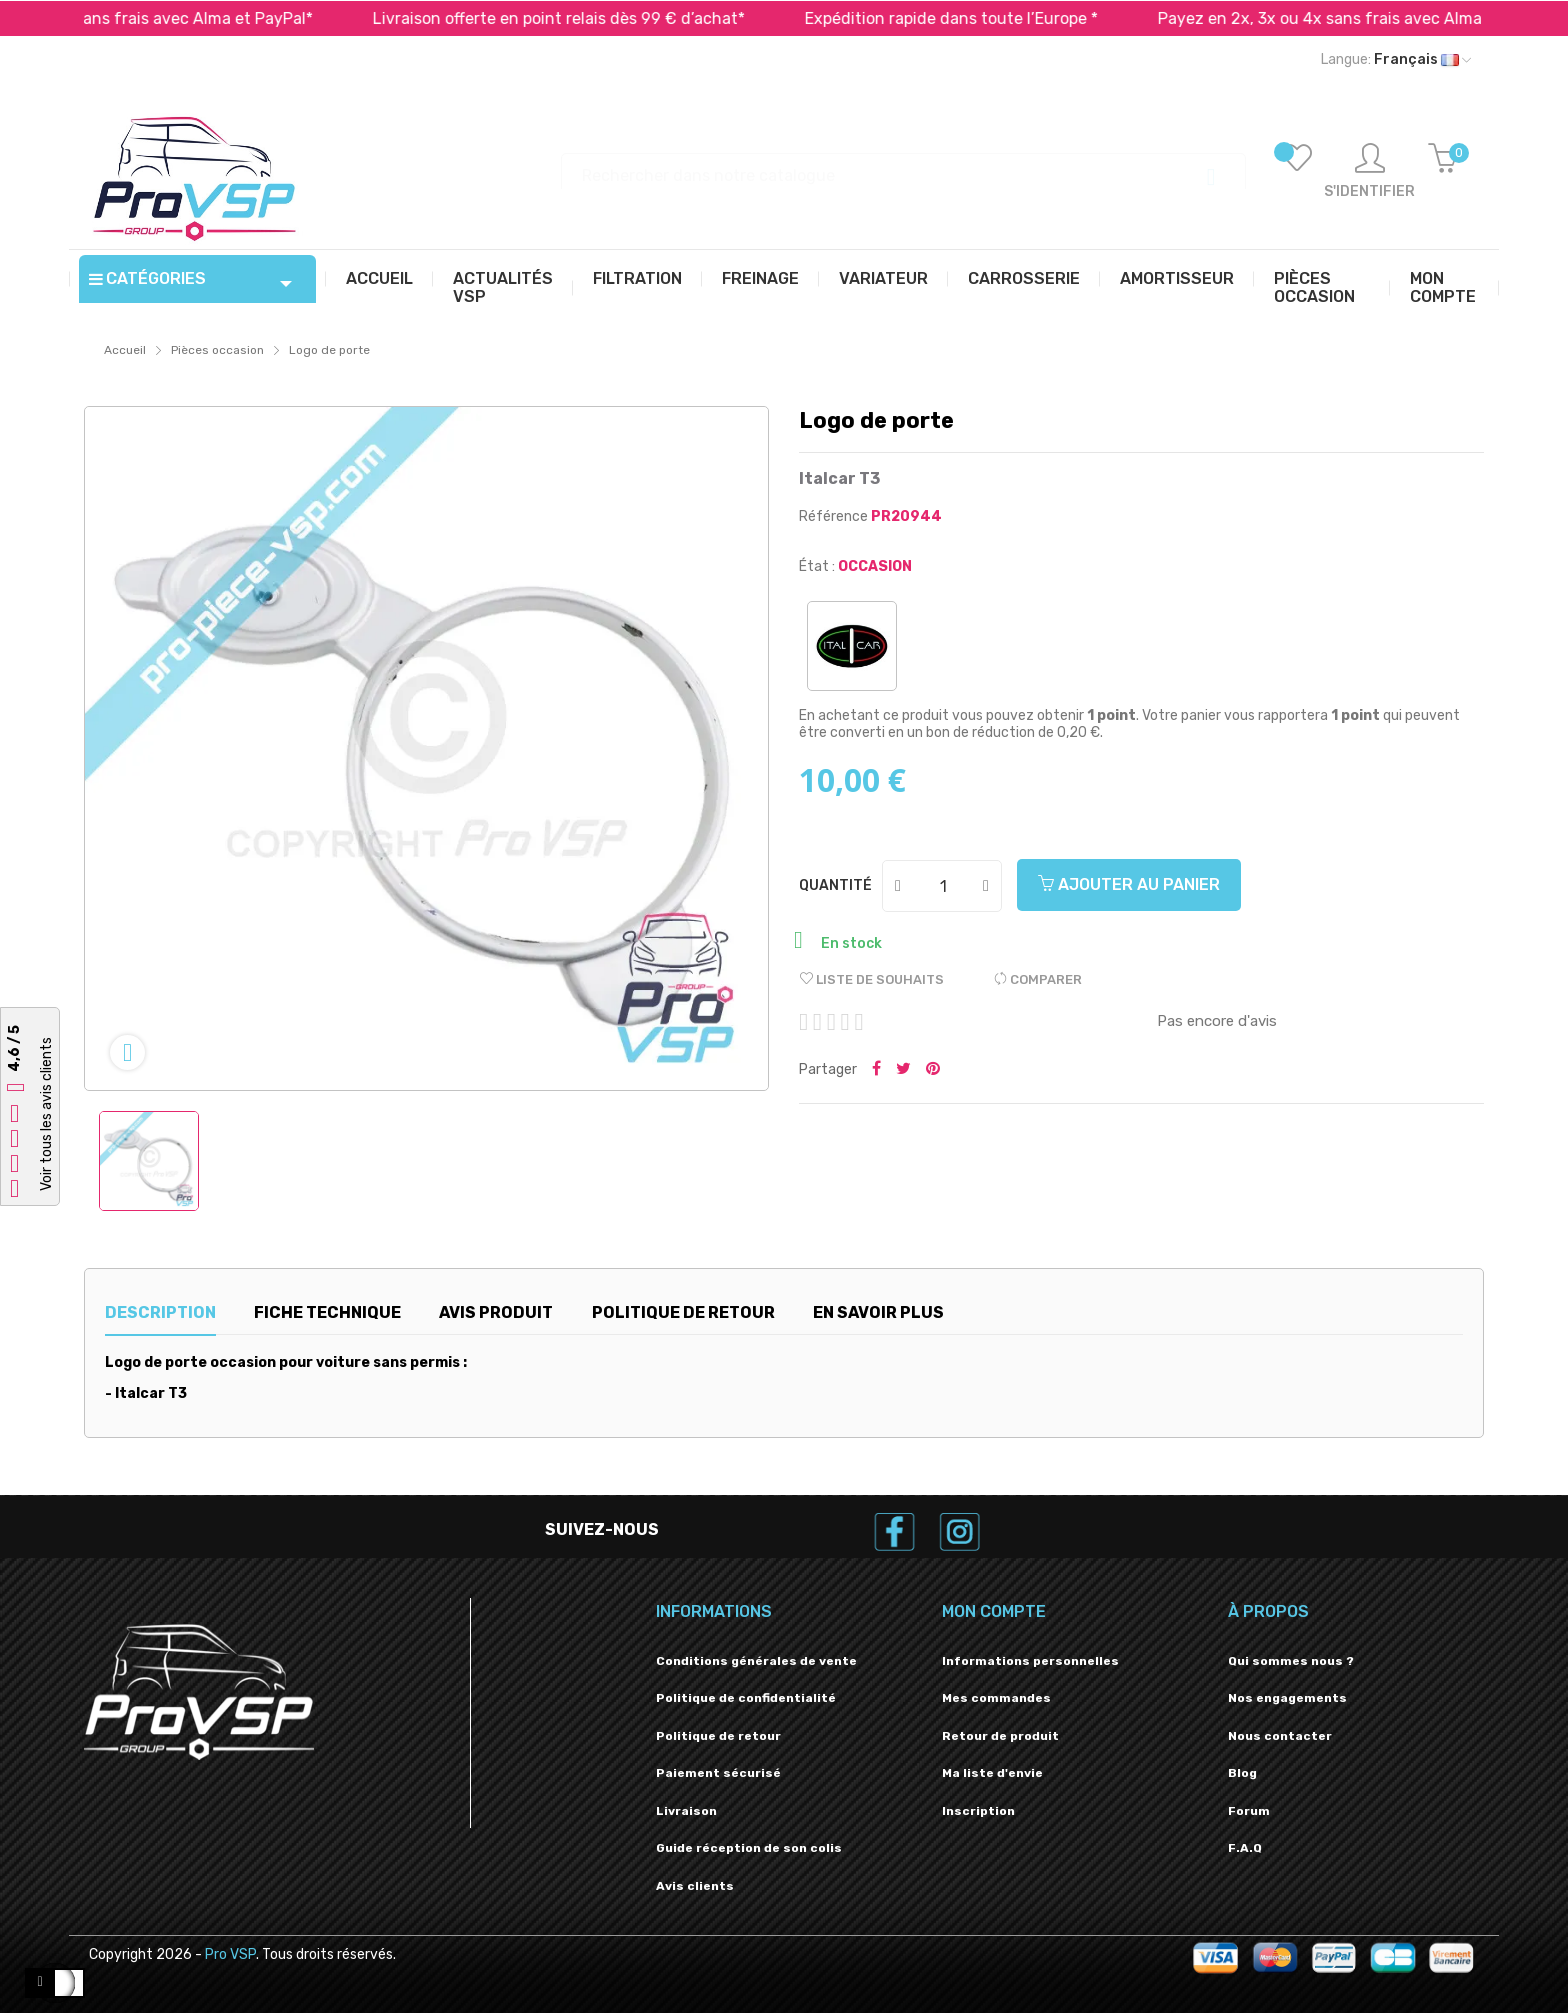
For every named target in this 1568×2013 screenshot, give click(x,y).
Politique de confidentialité (746, 1698)
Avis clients (695, 1886)
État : (817, 566)
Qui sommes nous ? (1291, 1661)
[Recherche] (903, 166)
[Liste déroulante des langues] (1396, 60)
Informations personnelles (1030, 1661)
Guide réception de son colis (749, 1848)
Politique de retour (718, 1736)
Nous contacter (1280, 1736)
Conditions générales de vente (756, 1661)
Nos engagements (1287, 1698)
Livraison (686, 1811)
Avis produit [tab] (496, 1312)
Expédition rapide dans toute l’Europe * (1001, 18)
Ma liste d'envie (992, 1773)
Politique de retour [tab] (683, 1312)
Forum (1249, 1811)
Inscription (978, 1811)
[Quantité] (943, 886)
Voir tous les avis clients (46, 1114)
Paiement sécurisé (718, 1773)
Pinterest (933, 1070)
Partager (876, 1070)
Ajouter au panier (1129, 884)
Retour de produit (1000, 1736)
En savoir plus (878, 1312)
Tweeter (903, 1070)
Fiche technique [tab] (327, 1312)
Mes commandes (996, 1698)
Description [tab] (160, 1312)
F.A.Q (1245, 1848)
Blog (1242, 1773)
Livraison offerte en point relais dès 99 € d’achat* (609, 18)
